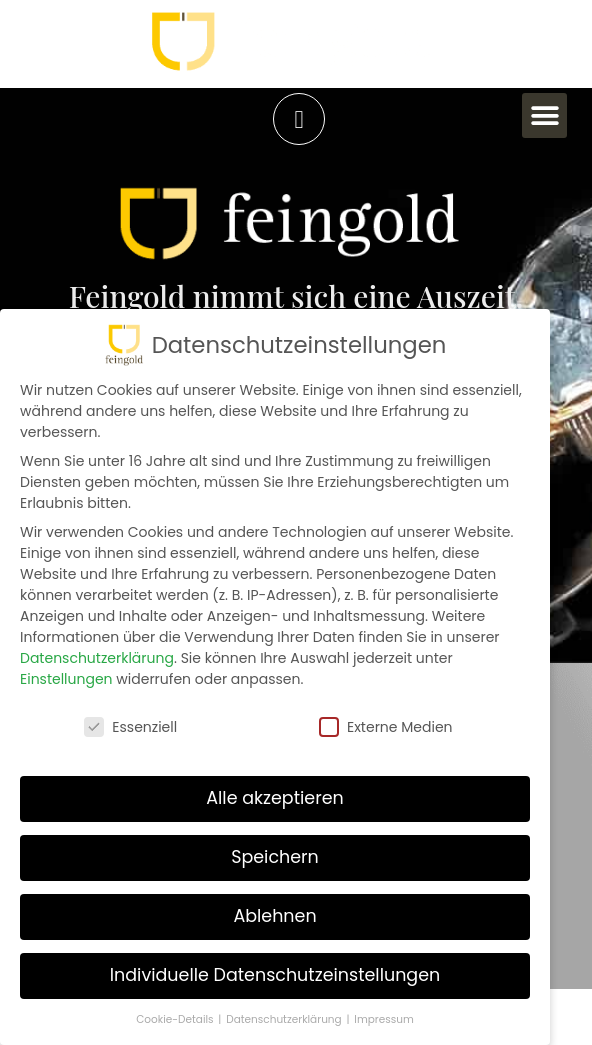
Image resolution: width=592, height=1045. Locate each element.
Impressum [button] (383, 1019)
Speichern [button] (275, 857)
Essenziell (130, 726)
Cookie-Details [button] (176, 1019)
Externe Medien (386, 726)
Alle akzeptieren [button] (275, 798)
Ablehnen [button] (274, 916)
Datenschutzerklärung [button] (285, 1019)
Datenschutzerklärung (97, 658)
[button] (544, 115)
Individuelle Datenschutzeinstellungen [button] (275, 975)
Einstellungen (66, 679)
